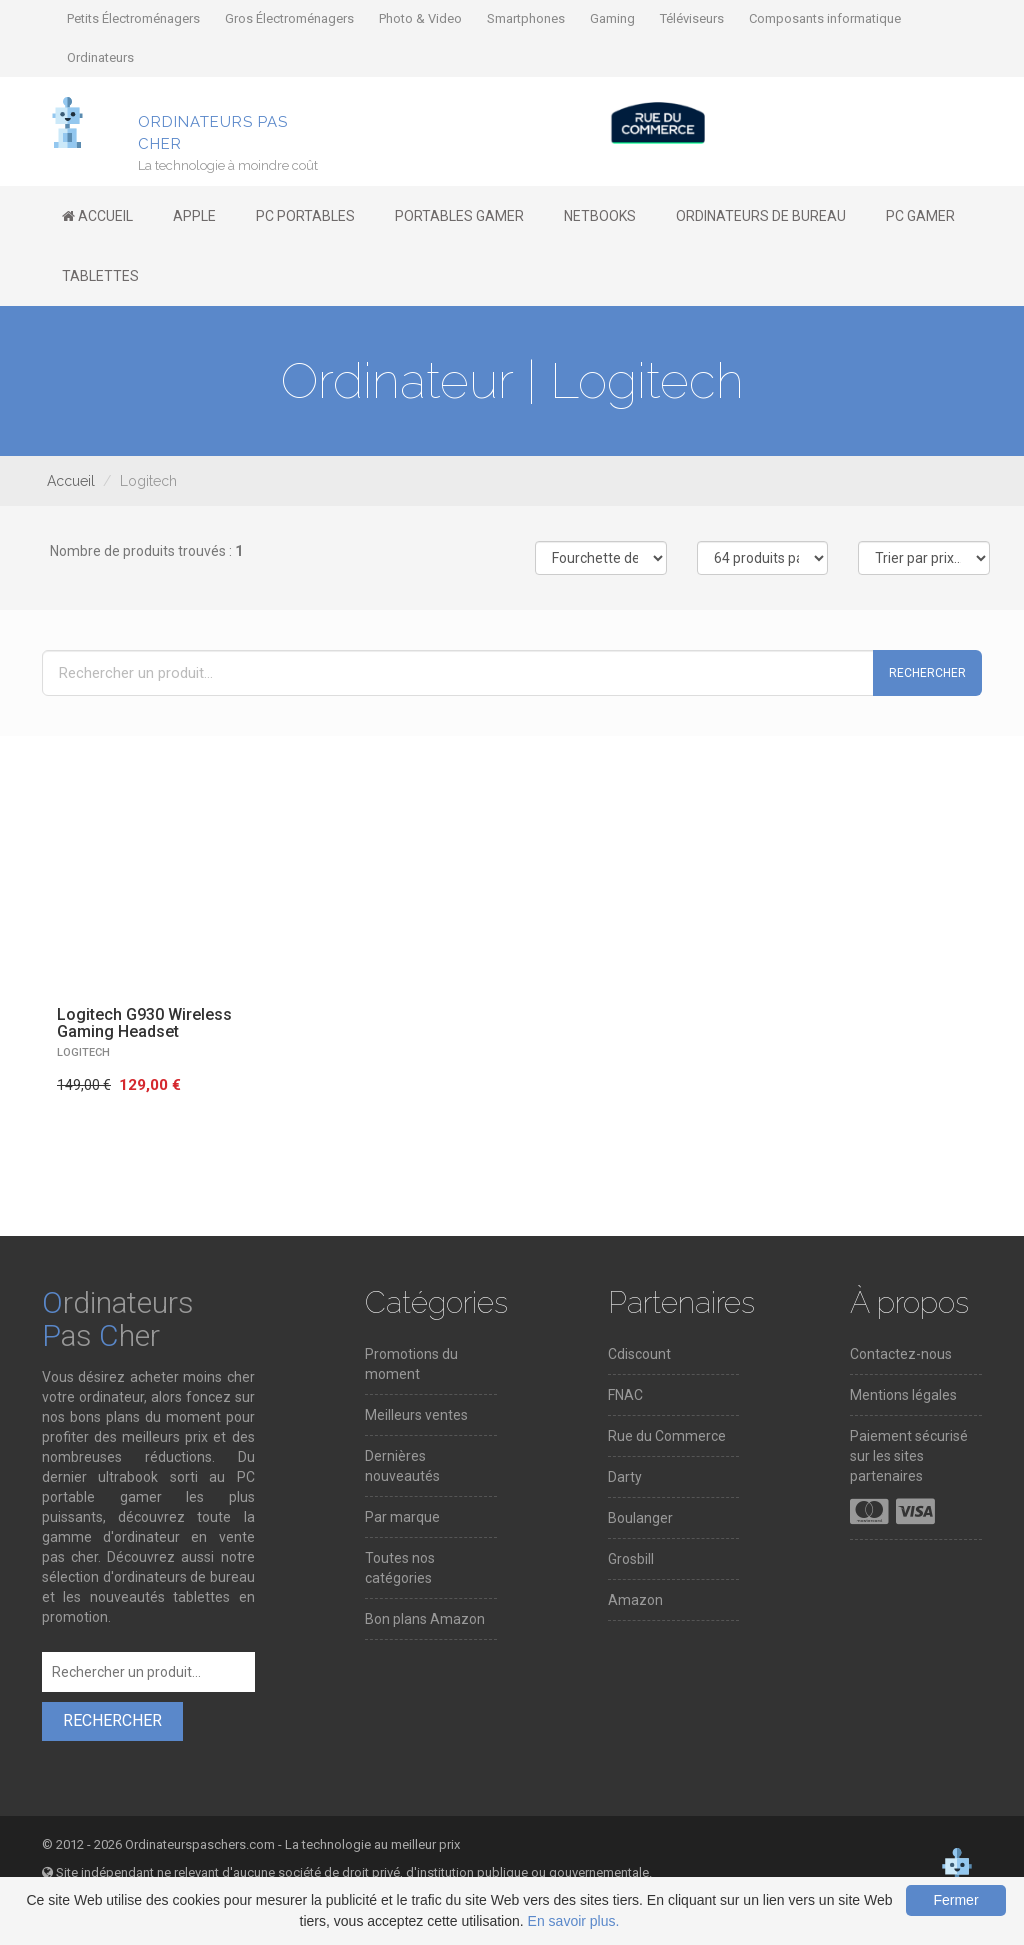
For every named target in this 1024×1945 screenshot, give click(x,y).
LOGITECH (83, 1052)
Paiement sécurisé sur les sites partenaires (909, 1456)
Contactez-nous (901, 1354)
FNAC (625, 1395)
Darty (625, 1477)
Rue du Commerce (667, 1436)
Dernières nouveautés (402, 1466)
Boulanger (640, 1518)
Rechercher (927, 673)
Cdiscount (639, 1354)
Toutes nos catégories (400, 1568)
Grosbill (631, 1559)
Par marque (402, 1517)
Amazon (635, 1600)
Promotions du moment (411, 1364)
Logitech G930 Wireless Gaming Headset (144, 1023)
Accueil (71, 481)
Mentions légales (903, 1395)
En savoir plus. (574, 1921)
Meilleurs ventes (416, 1415)
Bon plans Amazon (425, 1619)
